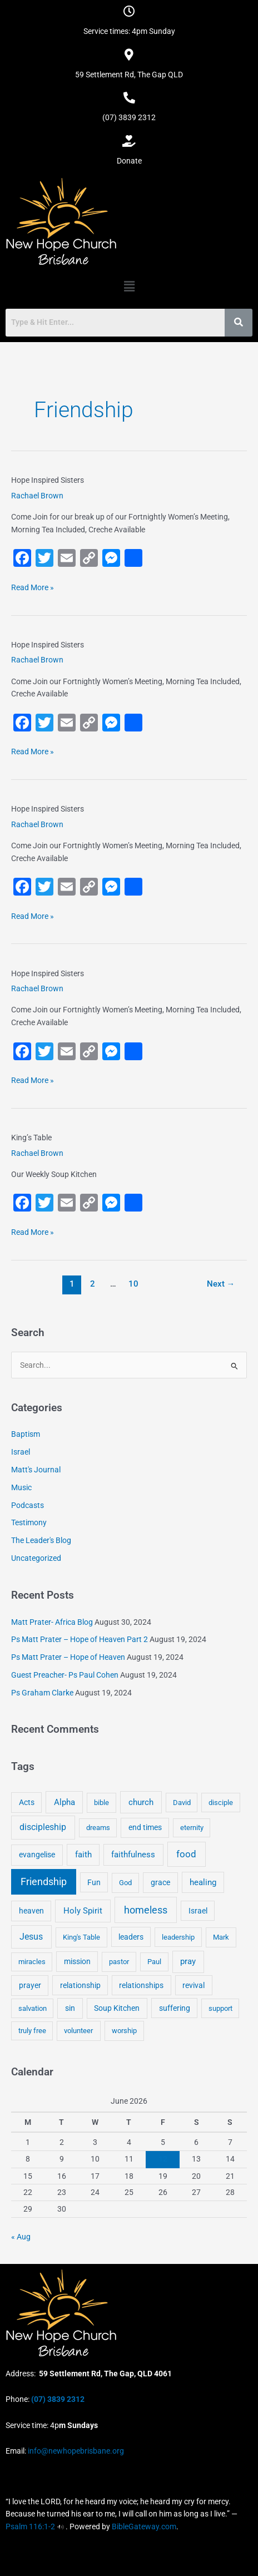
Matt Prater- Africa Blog (52, 1622)
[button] (129, 286)
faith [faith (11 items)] (83, 1855)
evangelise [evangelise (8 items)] (37, 1855)
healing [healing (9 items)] (203, 1882)
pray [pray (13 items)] (188, 1961)
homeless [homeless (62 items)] (145, 1910)
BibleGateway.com (144, 2526)
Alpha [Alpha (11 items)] (64, 1802)
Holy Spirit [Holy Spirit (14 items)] (82, 1911)
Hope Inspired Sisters (47, 480)
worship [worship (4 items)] (124, 2030)
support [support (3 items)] (220, 2008)
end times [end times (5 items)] (145, 1827)
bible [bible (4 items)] (101, 1802)
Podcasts (27, 1505)
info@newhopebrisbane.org (75, 2450)
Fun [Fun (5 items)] (94, 1882)
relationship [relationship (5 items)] (80, 1985)
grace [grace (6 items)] (160, 1882)
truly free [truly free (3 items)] (32, 2030)
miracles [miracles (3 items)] (32, 1961)
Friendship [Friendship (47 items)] (44, 1881)
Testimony (29, 1522)
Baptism (25, 1434)
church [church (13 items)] (140, 1802)
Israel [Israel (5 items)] (197, 1910)
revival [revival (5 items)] (193, 1985)
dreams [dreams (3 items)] (98, 1827)
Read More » (32, 586)
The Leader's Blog (41, 1540)
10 (133, 1284)
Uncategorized (36, 1558)
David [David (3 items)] (182, 1802)
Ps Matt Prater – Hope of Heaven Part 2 (79, 1639)
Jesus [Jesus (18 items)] (31, 1936)
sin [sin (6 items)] (70, 2008)
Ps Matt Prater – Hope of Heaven (68, 1657)
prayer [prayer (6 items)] (30, 1985)
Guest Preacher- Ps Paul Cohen (64, 1674)
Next (221, 1284)
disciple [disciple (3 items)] (221, 1802)
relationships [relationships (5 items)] (141, 1985)
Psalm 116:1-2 (30, 2526)
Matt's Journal (36, 1469)
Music (21, 1487)
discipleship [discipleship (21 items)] (42, 1827)
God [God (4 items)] (125, 1882)
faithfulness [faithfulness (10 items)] (133, 1855)
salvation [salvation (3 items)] (32, 2008)
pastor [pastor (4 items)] (119, 1961)
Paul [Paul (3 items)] (154, 1961)
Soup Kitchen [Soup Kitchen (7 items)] (117, 2008)
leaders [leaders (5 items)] (130, 1936)
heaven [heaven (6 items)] (31, 1910)
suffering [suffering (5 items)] (174, 2008)
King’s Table (31, 1137)
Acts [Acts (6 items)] (26, 1802)
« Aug (21, 2236)
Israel (20, 1451)
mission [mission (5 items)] (77, 1961)
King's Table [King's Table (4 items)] (81, 1937)
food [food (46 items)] (186, 1854)
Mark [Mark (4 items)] (221, 1937)
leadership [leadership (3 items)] (178, 1937)
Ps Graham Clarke (42, 1692)
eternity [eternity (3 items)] (192, 1827)
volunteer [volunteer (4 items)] (78, 2030)
